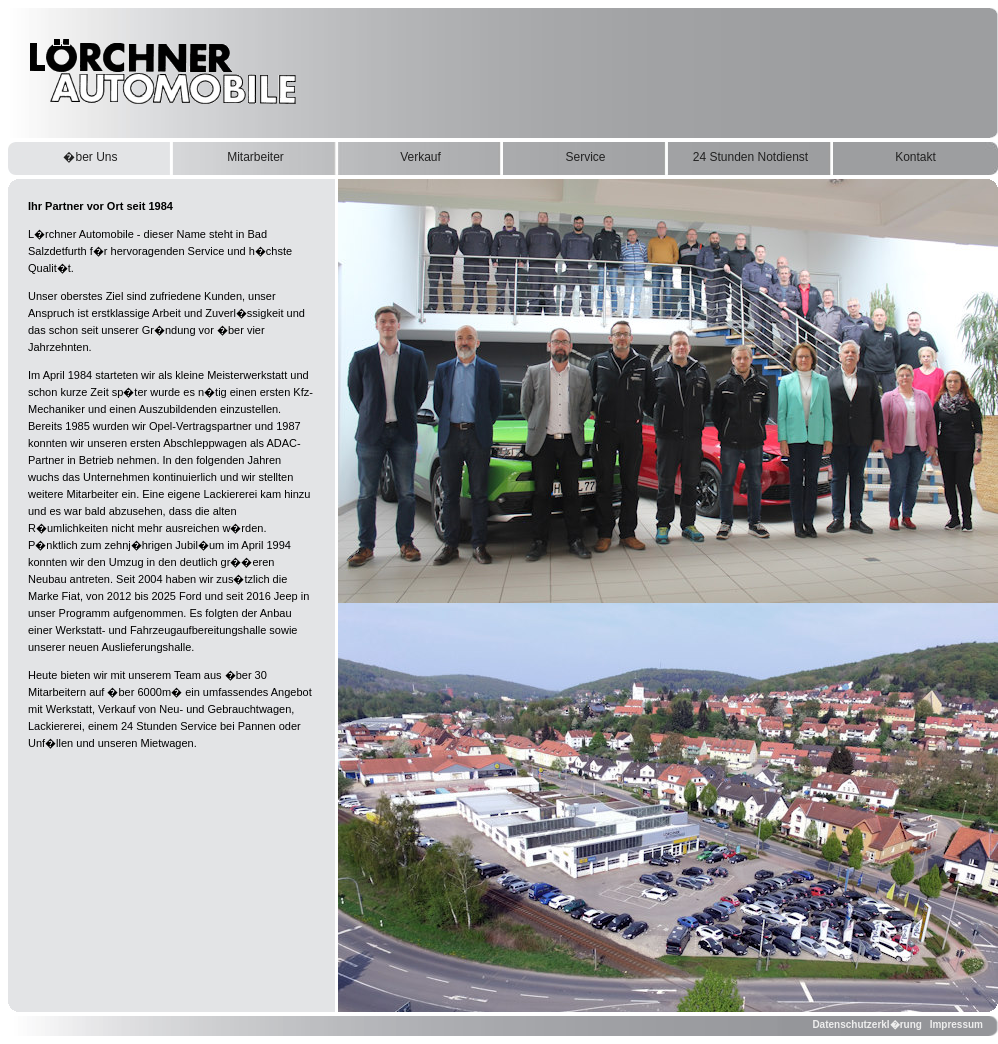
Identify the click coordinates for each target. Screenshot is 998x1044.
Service (585, 157)
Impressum (956, 1024)
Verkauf (420, 157)
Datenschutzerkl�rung (866, 1024)
